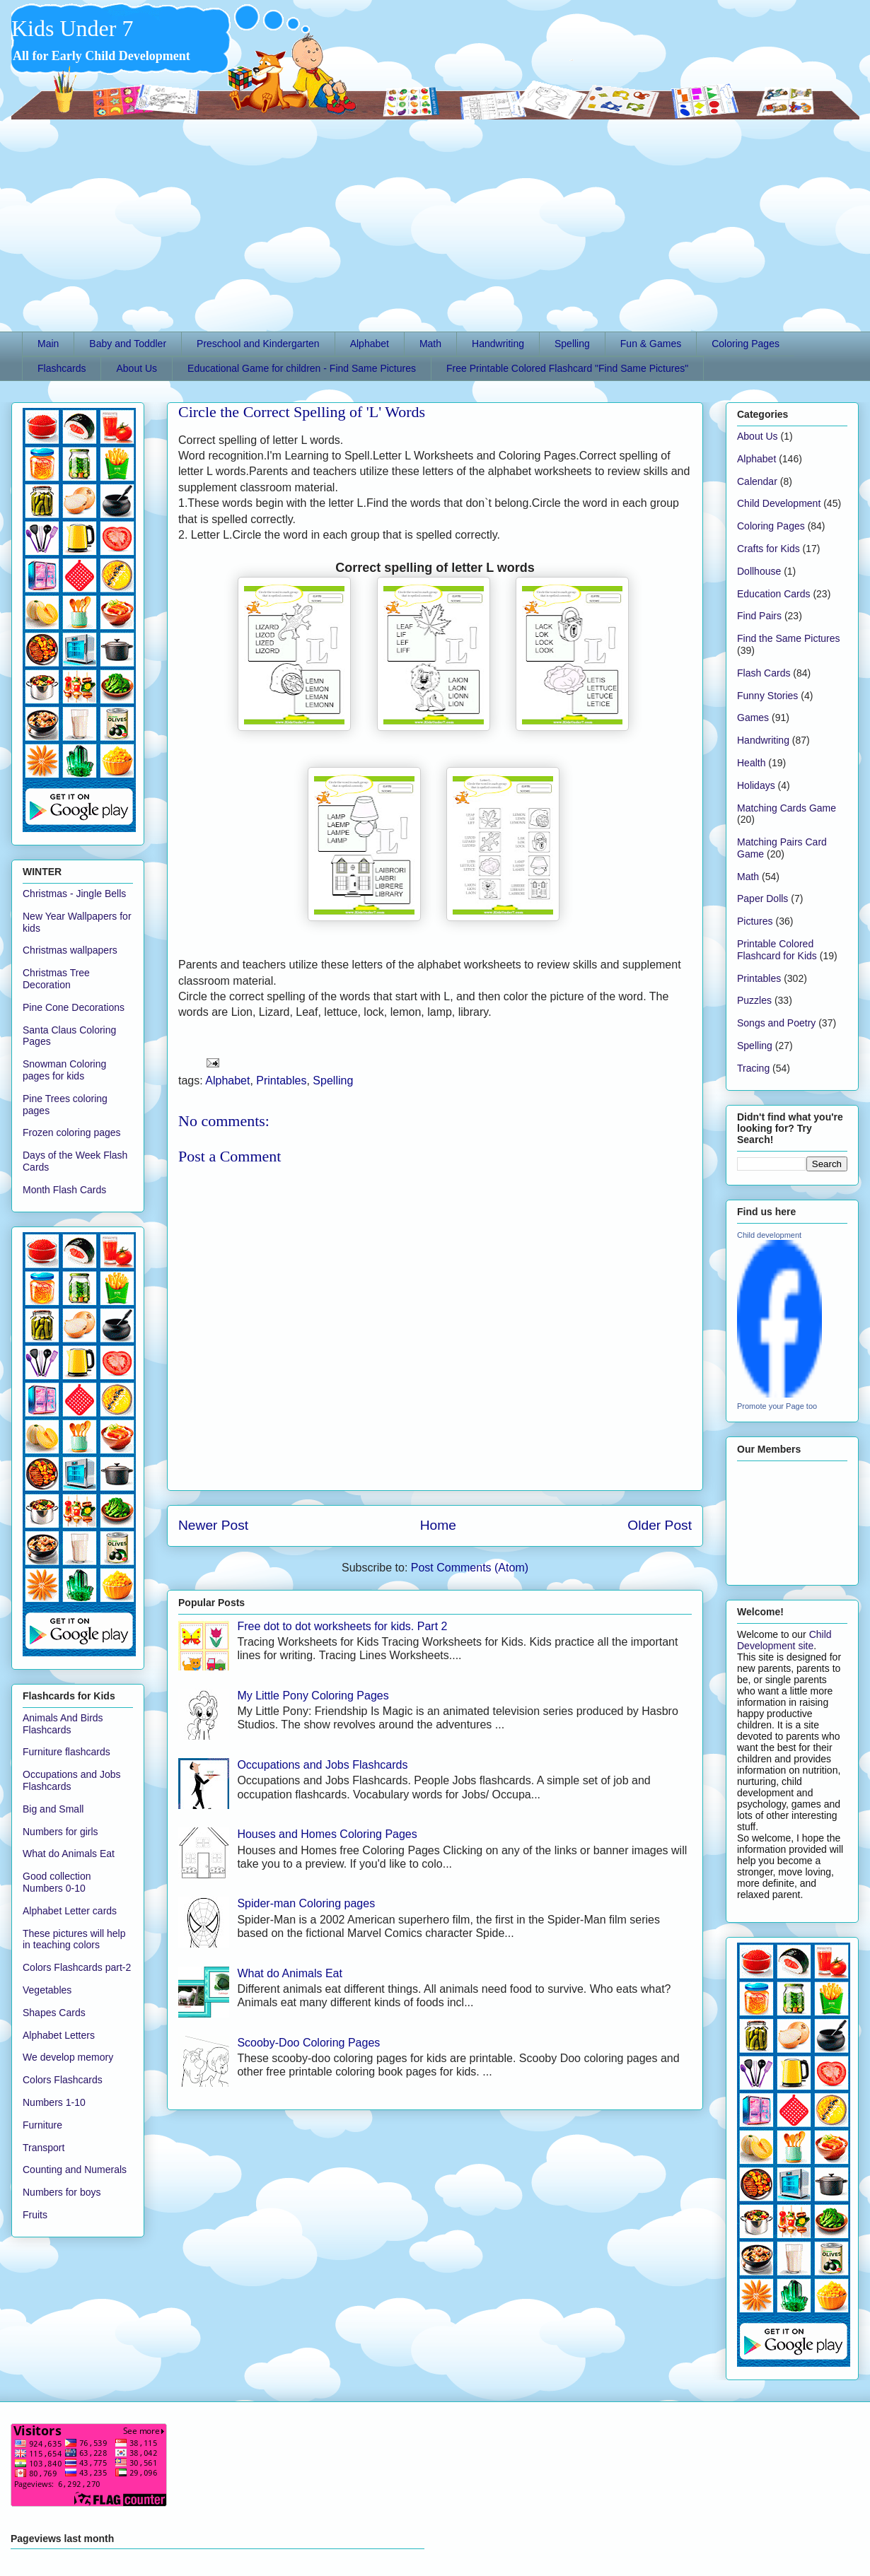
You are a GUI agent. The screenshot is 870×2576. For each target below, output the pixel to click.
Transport (43, 2147)
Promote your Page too (777, 1406)
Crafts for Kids (768, 548)
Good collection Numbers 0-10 (57, 1882)
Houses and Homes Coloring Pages (327, 1834)
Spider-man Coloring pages (306, 1903)
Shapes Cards (54, 2012)
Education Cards (774, 593)
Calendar (757, 481)
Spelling (572, 343)
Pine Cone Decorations (73, 1007)
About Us (136, 368)
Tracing (753, 1068)
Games (753, 717)
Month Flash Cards (64, 1189)
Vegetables (47, 1990)
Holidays (756, 785)
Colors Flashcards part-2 (77, 1967)
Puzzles (754, 1000)
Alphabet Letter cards (70, 1910)
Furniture (42, 2125)
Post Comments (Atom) (469, 1568)
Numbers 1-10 (54, 2102)
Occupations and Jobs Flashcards (322, 1765)
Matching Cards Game (786, 808)
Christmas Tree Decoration (56, 978)
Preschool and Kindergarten (258, 343)
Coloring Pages (745, 343)
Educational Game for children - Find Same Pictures (301, 368)
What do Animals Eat (289, 1973)
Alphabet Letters (59, 2035)
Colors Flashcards (63, 2079)
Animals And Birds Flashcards (63, 1723)
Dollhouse (759, 571)
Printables (281, 1081)
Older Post (659, 1525)
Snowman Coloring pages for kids (64, 1070)
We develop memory (68, 2057)
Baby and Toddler (127, 343)
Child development (769, 1235)
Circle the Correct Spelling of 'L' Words (301, 412)
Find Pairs (759, 615)
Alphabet (369, 343)
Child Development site (784, 1640)
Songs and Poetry (776, 1023)
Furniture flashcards (66, 1751)
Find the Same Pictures (788, 638)
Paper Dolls (762, 898)
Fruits (35, 2214)
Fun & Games (650, 343)
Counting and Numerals (75, 2169)
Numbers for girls (60, 1831)
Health (751, 762)
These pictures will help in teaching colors (74, 1939)
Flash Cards (763, 673)
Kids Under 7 (72, 28)
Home (438, 1525)
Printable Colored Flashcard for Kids (777, 949)
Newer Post (213, 1525)
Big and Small (53, 1809)
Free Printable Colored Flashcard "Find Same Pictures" (567, 368)
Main (48, 343)
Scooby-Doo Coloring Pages (308, 2043)
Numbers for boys (61, 2192)
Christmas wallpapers (70, 950)
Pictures (755, 921)
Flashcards (61, 368)
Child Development (778, 503)
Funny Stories (767, 695)
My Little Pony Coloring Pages (312, 1696)
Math (430, 343)
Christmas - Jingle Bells (74, 893)
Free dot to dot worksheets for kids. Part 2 (342, 1626)
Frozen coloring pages (72, 1132)
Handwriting (498, 343)
